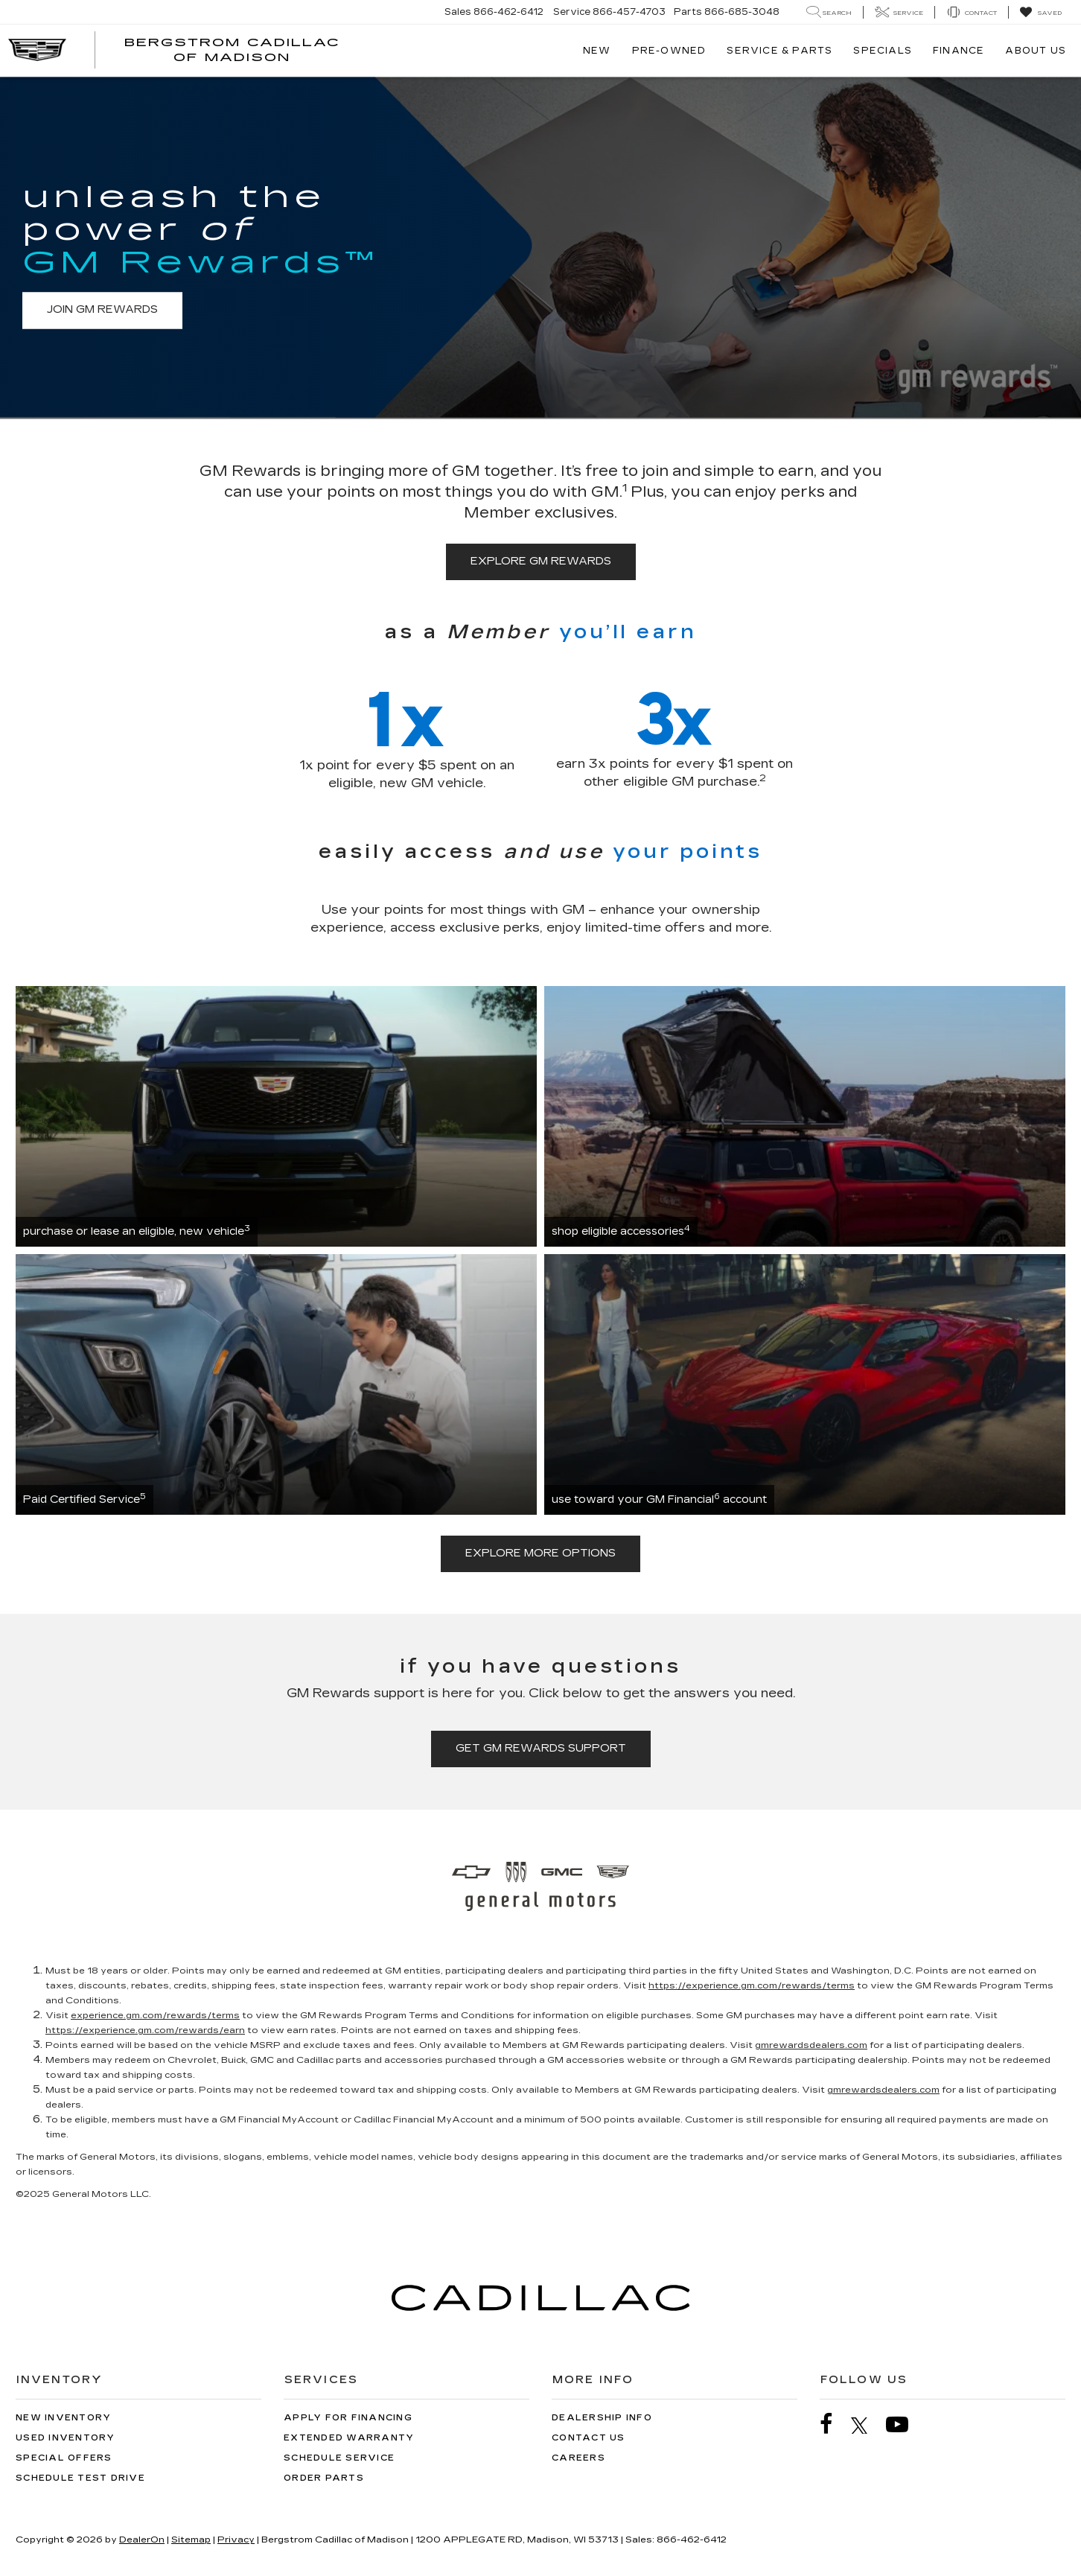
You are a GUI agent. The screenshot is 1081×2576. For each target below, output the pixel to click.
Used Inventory (65, 2438)
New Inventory (63, 2418)
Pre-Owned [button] (669, 50)
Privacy (236, 2539)
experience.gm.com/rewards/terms (155, 2015)
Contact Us (588, 2438)
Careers (578, 2458)
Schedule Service (339, 2458)
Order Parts (324, 2478)
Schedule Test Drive (80, 2478)
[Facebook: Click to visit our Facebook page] (834, 2424)
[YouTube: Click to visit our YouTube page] (904, 2424)
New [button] (597, 50)
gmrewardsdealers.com (811, 2045)
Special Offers (64, 2458)
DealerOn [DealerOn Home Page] (142, 2539)
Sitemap (191, 2539)
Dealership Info (602, 2418)
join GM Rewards (102, 310)
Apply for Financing (348, 2418)
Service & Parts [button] (779, 50)
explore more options (540, 1553)
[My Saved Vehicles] (1040, 12)
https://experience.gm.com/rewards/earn (145, 2030)
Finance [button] (958, 50)
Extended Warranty (349, 2438)
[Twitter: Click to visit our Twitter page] (867, 2425)
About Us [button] (1035, 50)
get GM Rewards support (541, 1748)
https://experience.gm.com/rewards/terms (751, 1985)
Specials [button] (882, 50)
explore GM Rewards (541, 561)
